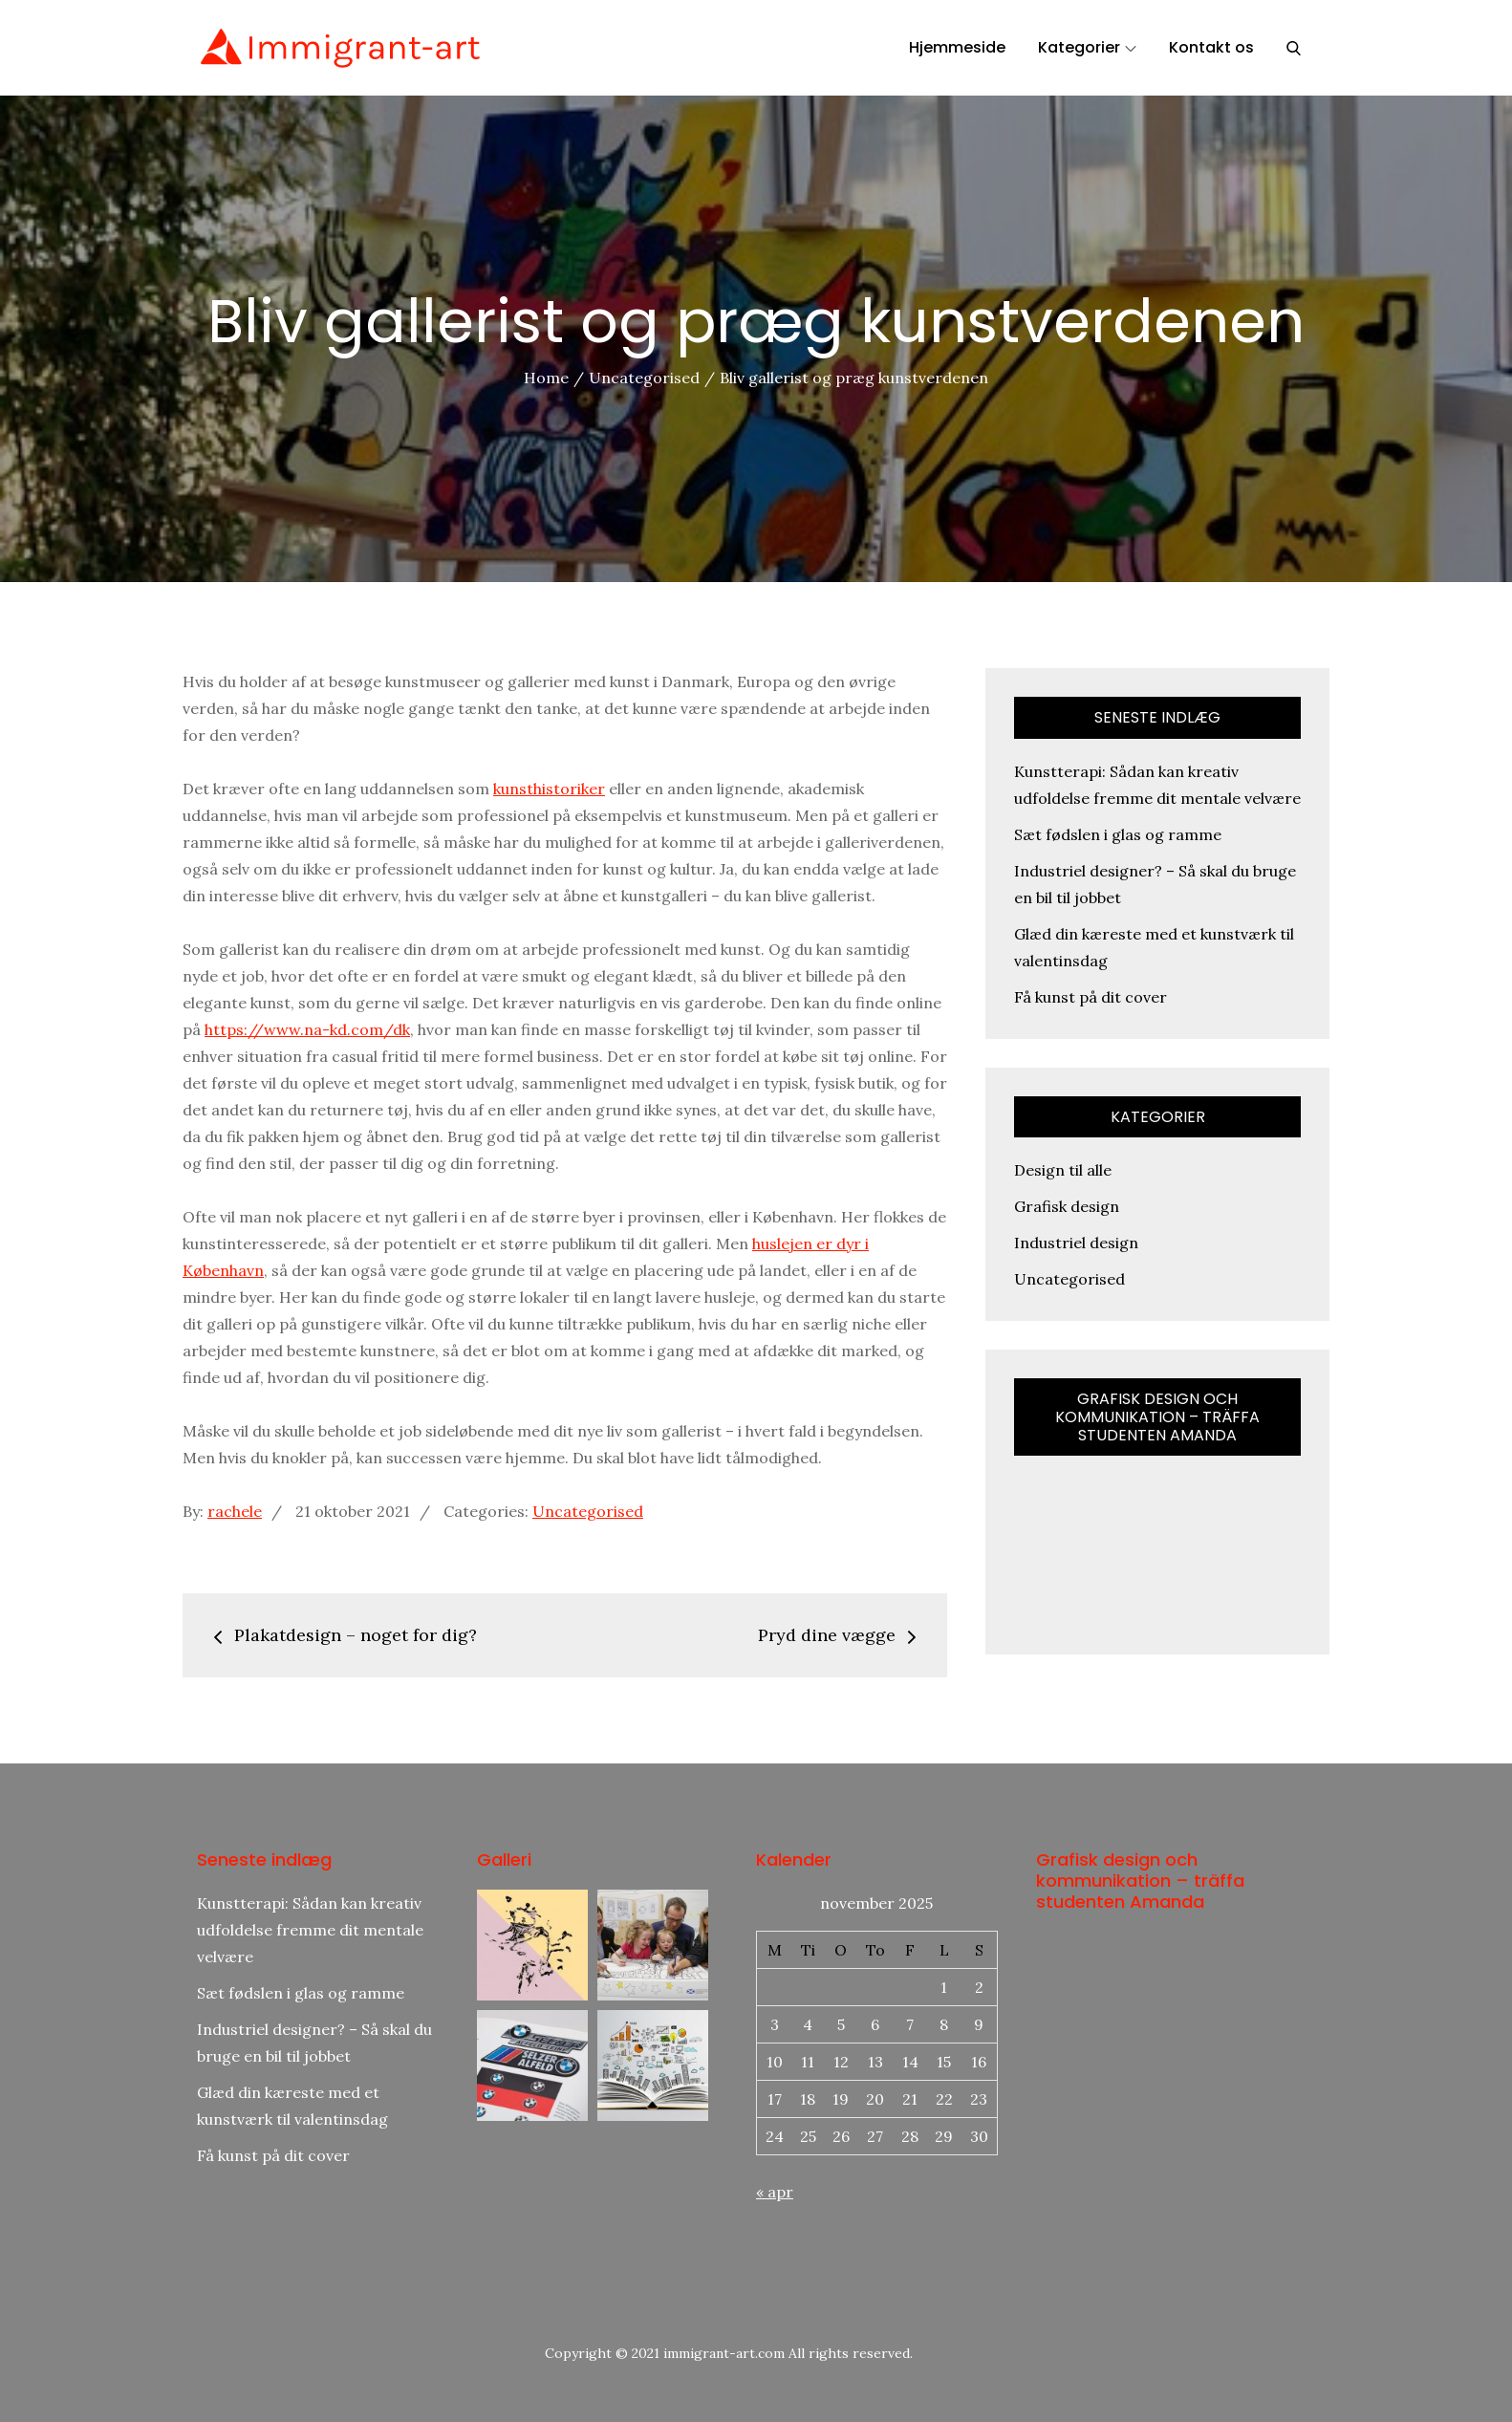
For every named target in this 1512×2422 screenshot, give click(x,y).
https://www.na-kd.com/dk (307, 1029)
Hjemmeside (957, 47)
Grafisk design (1066, 1206)
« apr (774, 2191)
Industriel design (1076, 1242)
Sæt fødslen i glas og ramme (1117, 834)
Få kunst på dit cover (1090, 996)
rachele (234, 1511)
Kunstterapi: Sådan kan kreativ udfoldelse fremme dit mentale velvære (310, 1929)
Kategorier (1087, 47)
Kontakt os (1211, 47)
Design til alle (1063, 1169)
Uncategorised (587, 1511)
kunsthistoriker (549, 788)
